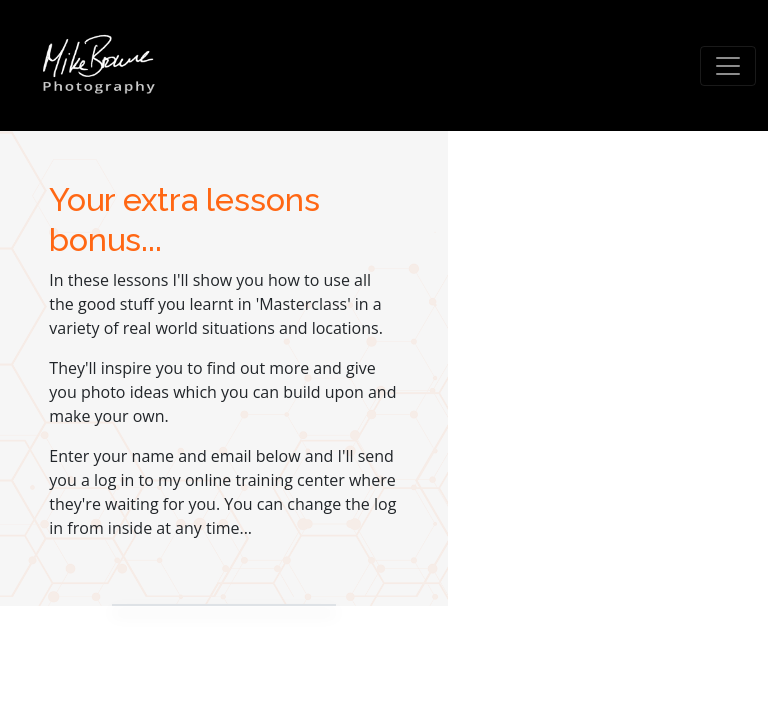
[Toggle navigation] (728, 66)
